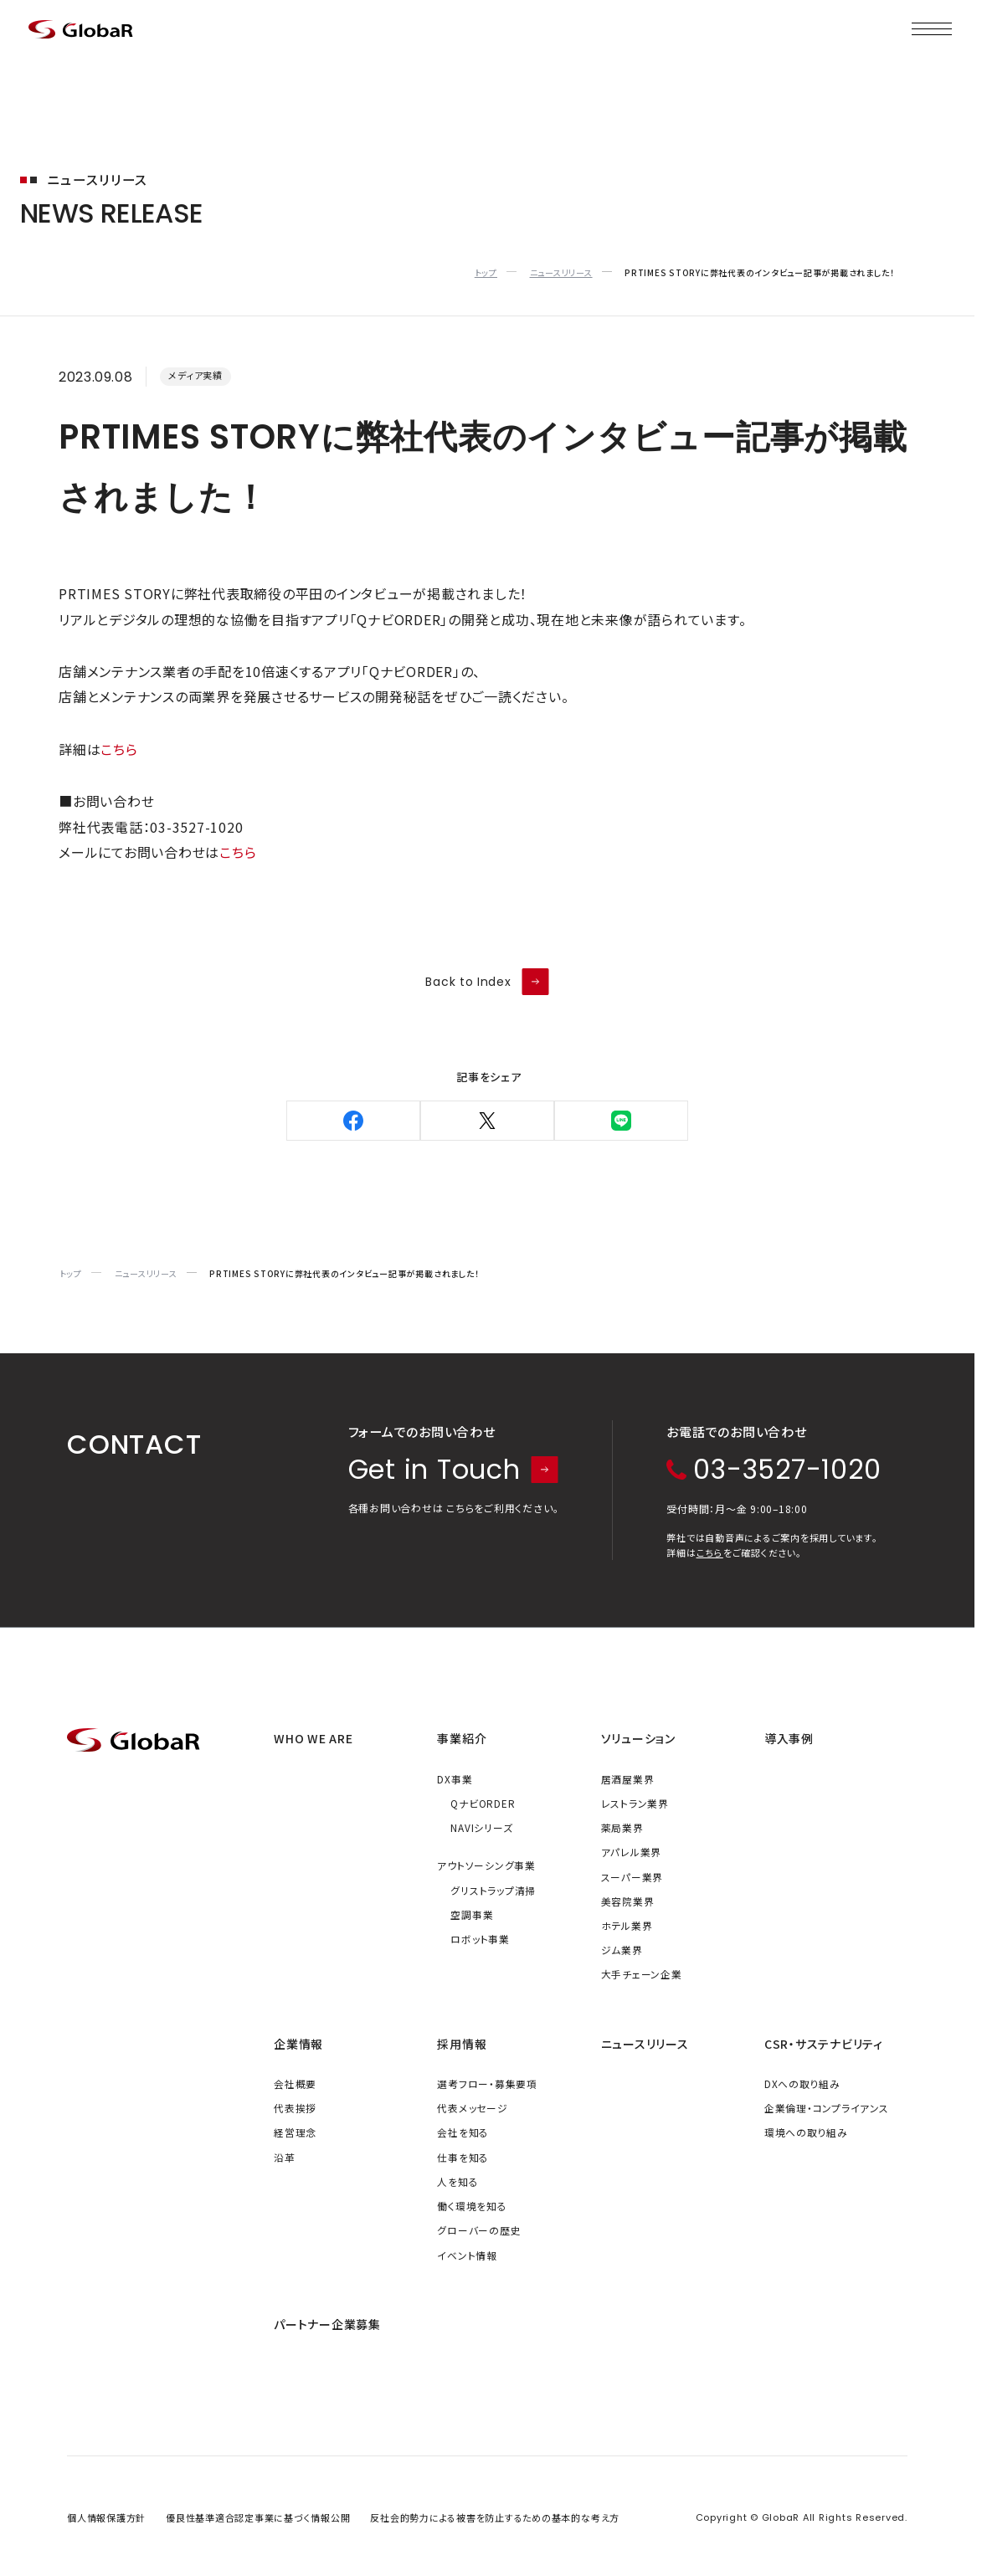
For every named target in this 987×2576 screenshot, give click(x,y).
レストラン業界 (635, 1803)
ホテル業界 (627, 1925)
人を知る (457, 2181)
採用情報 (461, 2043)
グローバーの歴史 (479, 2230)
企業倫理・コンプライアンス (826, 2108)
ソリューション (638, 1738)
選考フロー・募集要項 (487, 2083)
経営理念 (295, 2132)
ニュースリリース (645, 2043)
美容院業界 (628, 1901)
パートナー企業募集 (327, 2324)
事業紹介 (461, 1738)
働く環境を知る (471, 2206)
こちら (118, 749)
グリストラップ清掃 (493, 1890)
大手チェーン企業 (641, 1974)
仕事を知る (463, 2157)
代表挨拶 (295, 2108)
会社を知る (463, 2132)
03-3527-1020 (773, 1469)
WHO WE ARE (313, 1738)
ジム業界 (622, 1949)
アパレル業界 (631, 1852)
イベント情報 (467, 2255)
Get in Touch (453, 1469)
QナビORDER (482, 1803)
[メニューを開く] (932, 29)
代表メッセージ (472, 2108)
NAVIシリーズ (481, 1827)
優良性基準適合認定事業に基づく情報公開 (258, 2517)
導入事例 (789, 1738)
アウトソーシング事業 (486, 1865)
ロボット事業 (480, 1939)
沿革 (285, 2157)
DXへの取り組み (802, 2083)
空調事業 (471, 1914)
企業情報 (298, 2043)
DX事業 (454, 1779)
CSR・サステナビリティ (823, 2043)
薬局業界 (622, 1827)
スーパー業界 (632, 1877)
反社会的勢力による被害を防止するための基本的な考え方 (494, 2517)
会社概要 (295, 2083)
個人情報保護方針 (106, 2517)
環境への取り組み (806, 2132)
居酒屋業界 (628, 1779)
